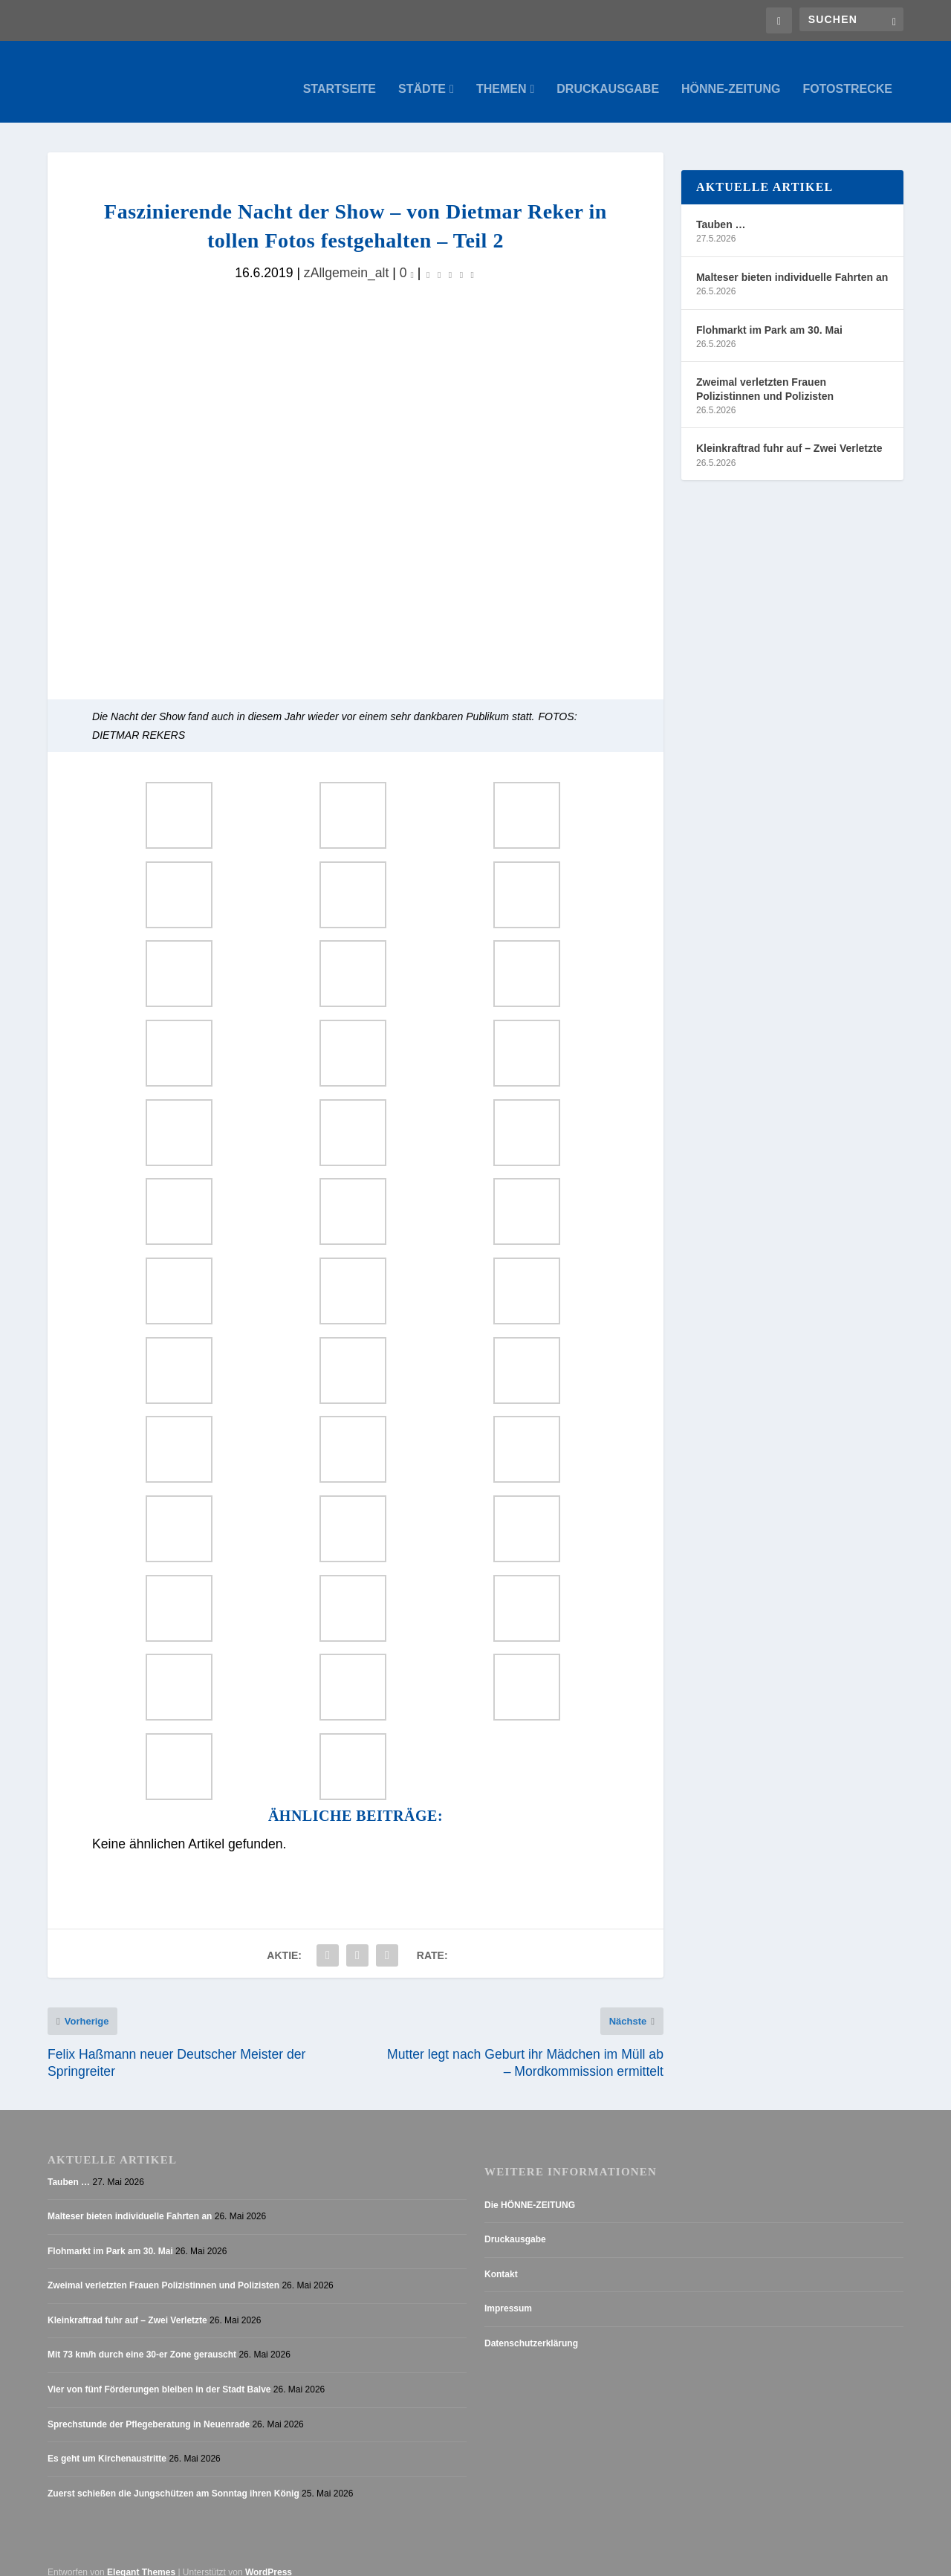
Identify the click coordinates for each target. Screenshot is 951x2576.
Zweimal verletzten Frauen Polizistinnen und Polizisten (765, 373)
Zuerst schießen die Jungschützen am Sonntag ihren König (173, 2478)
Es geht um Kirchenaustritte (107, 2444)
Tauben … (721, 210)
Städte (422, 74)
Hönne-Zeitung (730, 74)
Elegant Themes (141, 2558)
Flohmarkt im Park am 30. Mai (769, 315)
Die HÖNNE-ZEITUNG (529, 2190)
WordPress (268, 2558)
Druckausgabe (607, 74)
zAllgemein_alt (346, 257)
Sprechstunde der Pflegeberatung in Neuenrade (149, 2409)
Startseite (339, 74)
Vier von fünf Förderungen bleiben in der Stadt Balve (159, 2374)
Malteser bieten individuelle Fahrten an (792, 262)
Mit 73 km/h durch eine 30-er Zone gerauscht (142, 2340)
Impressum (508, 2294)
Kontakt (501, 2259)
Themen (501, 74)
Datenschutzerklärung (531, 2328)
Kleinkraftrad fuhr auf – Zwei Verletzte (789, 433)
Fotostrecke (847, 74)
